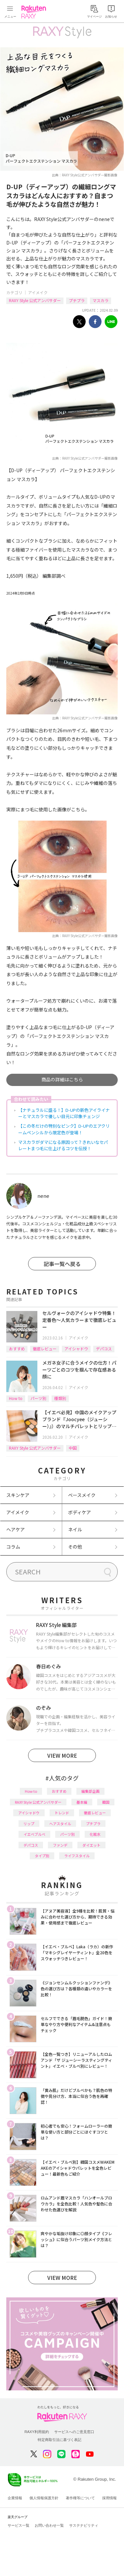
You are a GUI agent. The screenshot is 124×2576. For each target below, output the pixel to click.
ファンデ (60, 1845)
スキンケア (17, 1495)
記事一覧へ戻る (62, 1264)
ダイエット (91, 1845)
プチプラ (77, 300)
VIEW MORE (62, 1755)
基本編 (81, 1802)
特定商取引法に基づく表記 (59, 2440)
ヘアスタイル (60, 1823)
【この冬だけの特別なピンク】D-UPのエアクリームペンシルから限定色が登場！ (64, 1129)
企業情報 (15, 2498)
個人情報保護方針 (44, 2498)
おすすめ (17, 1348)
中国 (73, 1448)
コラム (13, 1546)
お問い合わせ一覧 (49, 2525)
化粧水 (95, 1834)
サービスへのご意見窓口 (74, 2432)
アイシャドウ (76, 1348)
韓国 (105, 1802)
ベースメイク (82, 1495)
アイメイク (38, 292)
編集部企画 (90, 1791)
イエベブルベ (34, 1834)
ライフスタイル (77, 1855)
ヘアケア (15, 1529)
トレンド (62, 1812)
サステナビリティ (83, 2525)
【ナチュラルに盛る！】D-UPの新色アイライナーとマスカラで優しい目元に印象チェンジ (64, 1113)
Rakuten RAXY (35, 12)
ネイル (75, 1529)
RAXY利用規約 (36, 2432)
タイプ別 (42, 1855)
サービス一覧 (18, 2525)
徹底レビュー (45, 1348)
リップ (28, 1823)
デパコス (104, 1348)
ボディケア (79, 1512)
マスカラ (100, 300)
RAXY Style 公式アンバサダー (35, 300)
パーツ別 (38, 1398)
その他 (75, 1546)
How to (15, 1398)
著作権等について (80, 2498)
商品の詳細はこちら (62, 1079)
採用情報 (109, 2498)
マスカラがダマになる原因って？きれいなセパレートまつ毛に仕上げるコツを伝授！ (63, 1145)
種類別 (60, 1398)
